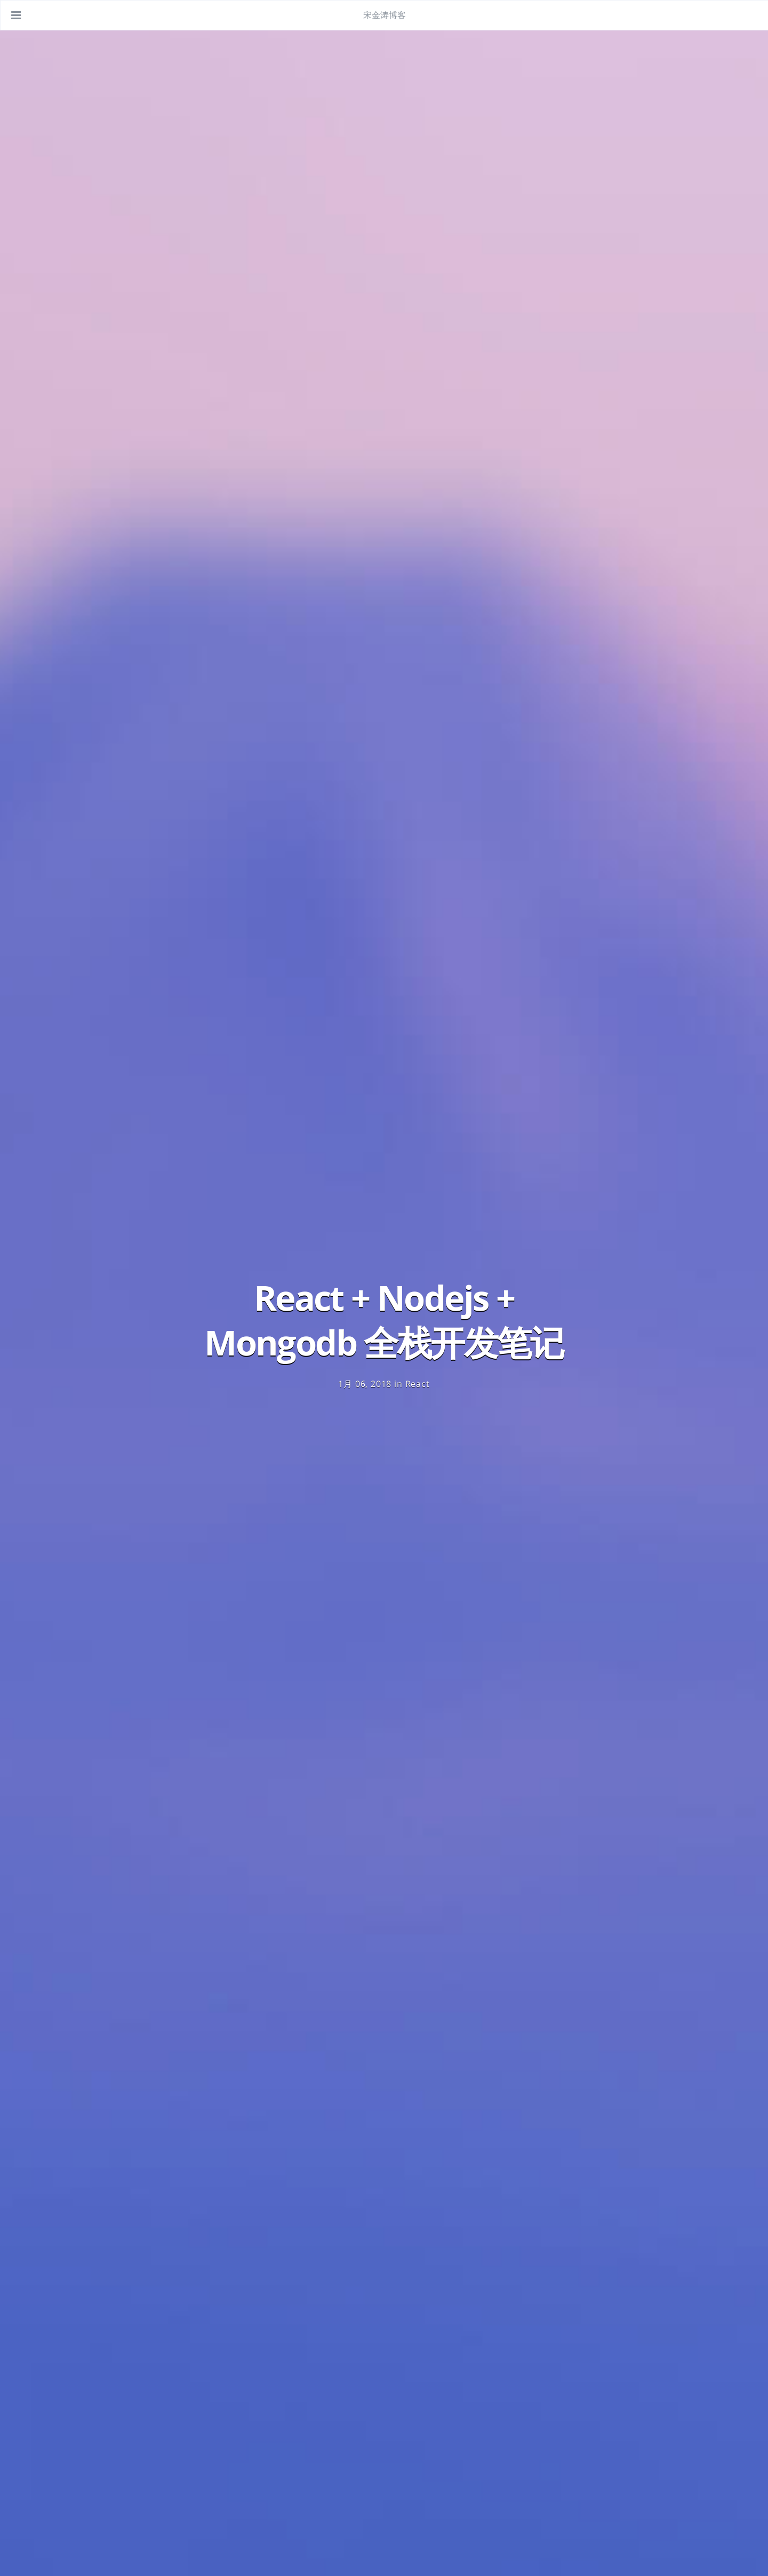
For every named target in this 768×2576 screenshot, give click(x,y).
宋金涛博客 (384, 15)
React (417, 1384)
